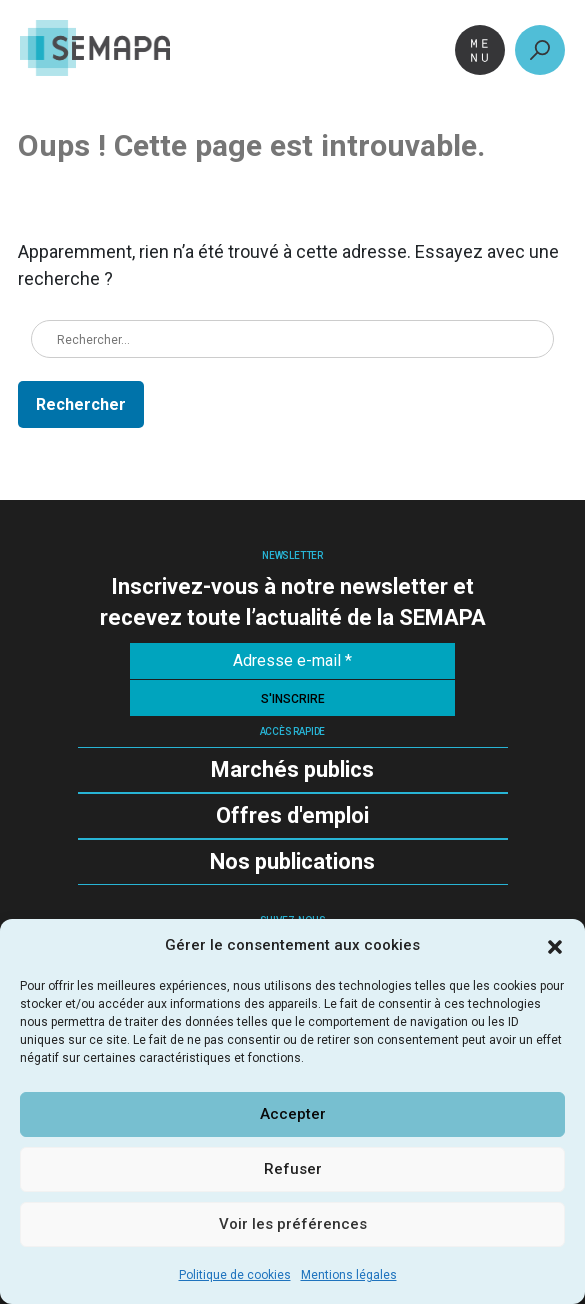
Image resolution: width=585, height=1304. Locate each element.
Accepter (293, 1114)
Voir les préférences (293, 1224)
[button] (555, 945)
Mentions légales (349, 1275)
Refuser (293, 1169)
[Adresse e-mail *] (292, 661)
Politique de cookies (235, 1275)
